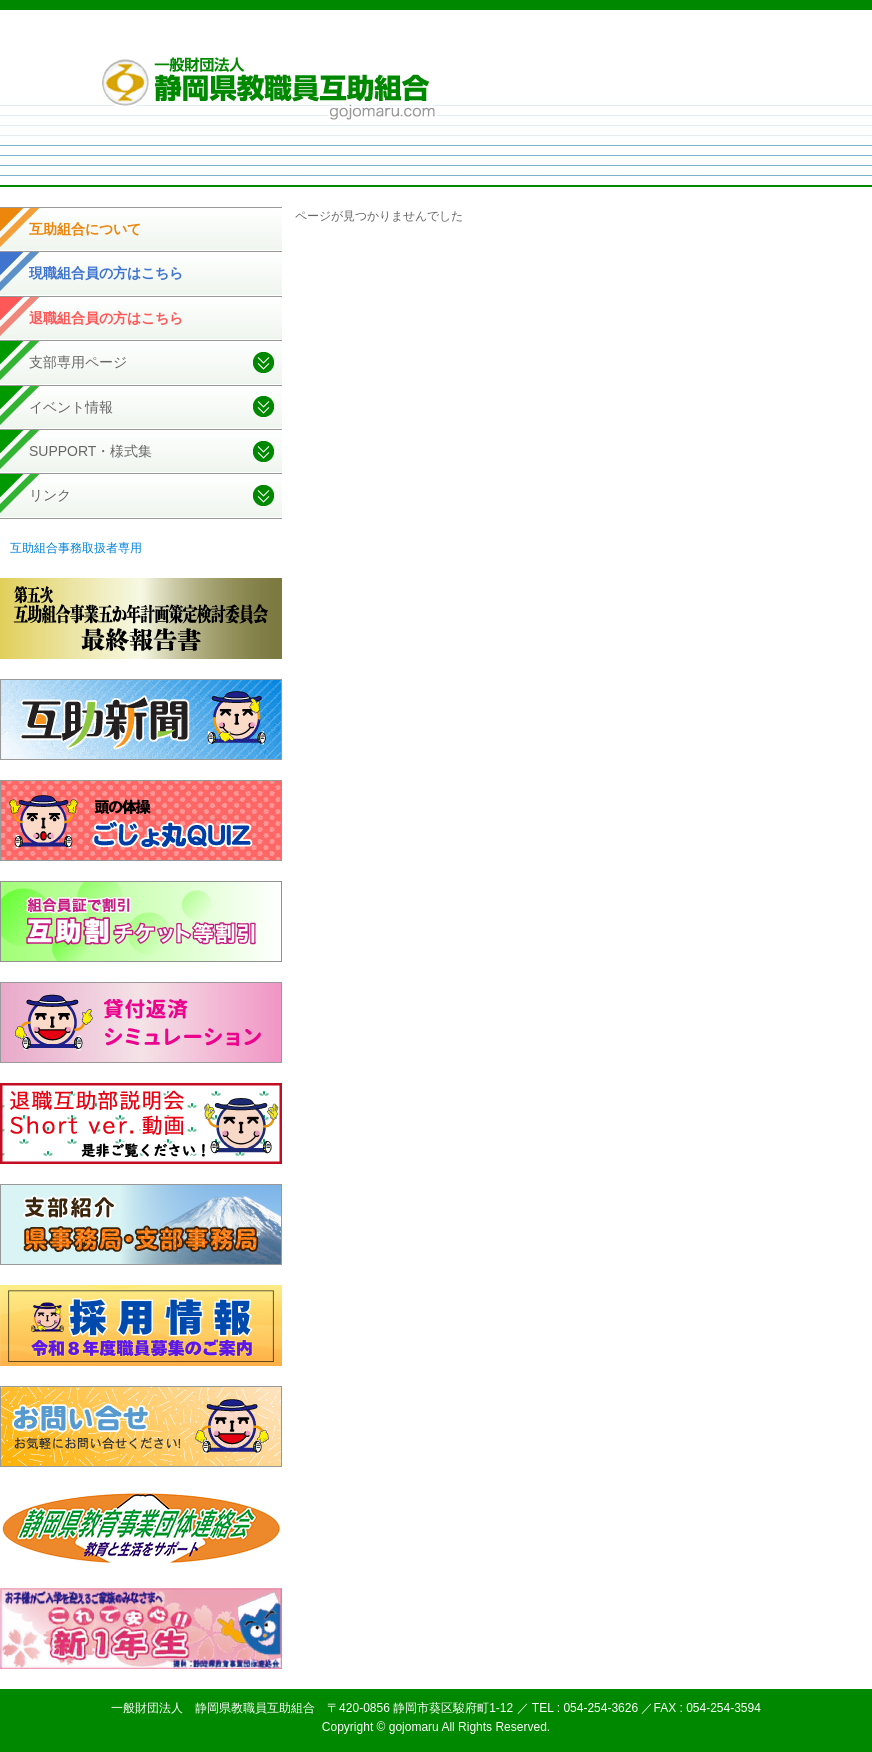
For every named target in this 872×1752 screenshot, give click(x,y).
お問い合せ (725, 39)
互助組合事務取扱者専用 (76, 548)
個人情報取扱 (563, 39)
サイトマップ (647, 39)
